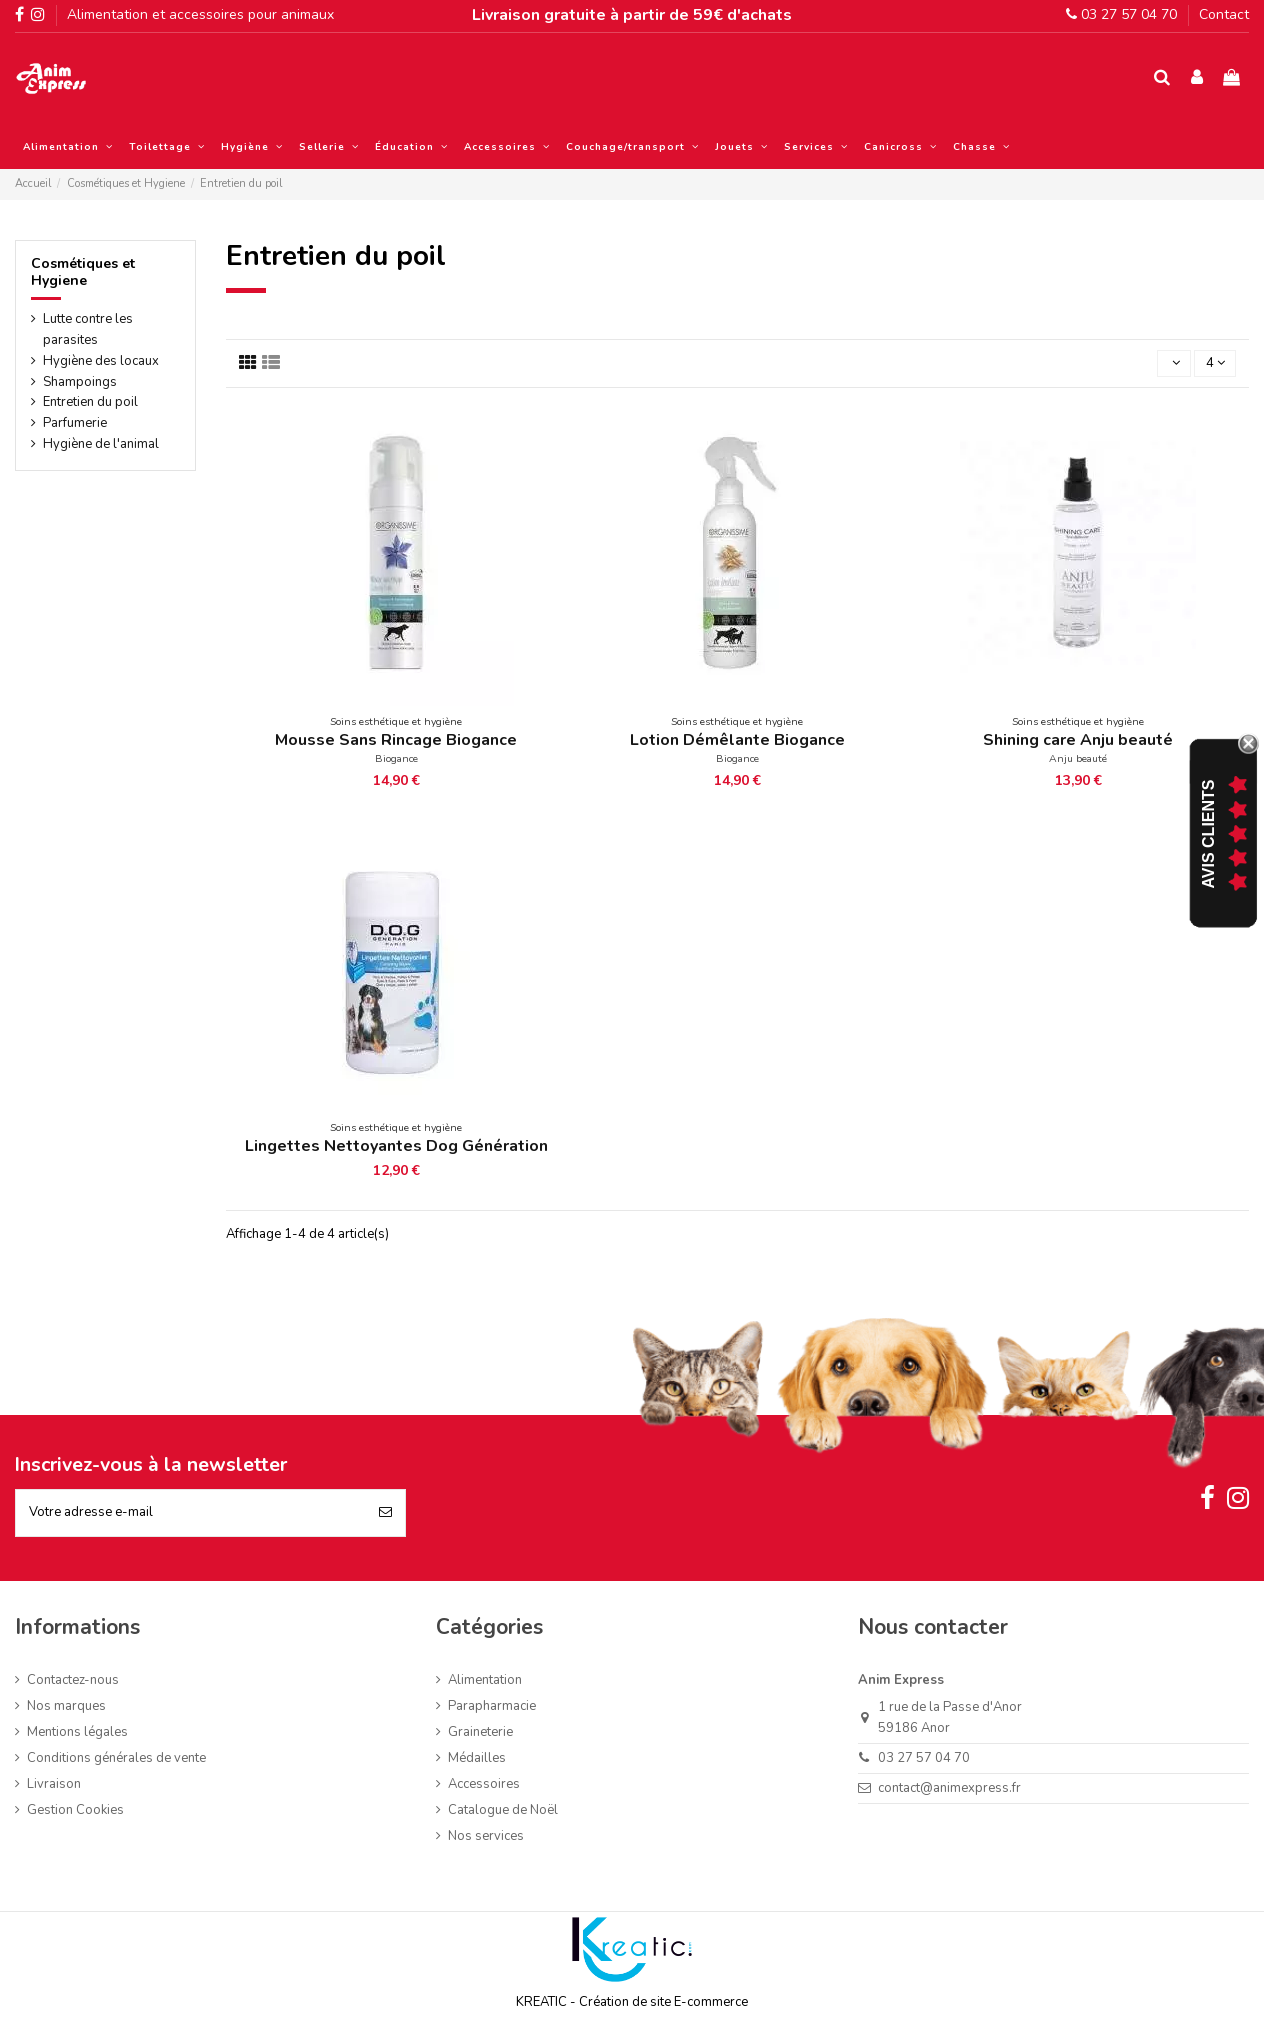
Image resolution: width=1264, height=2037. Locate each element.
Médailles (477, 1758)
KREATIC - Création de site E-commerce (632, 2002)
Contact (1224, 14)
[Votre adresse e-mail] (191, 1513)
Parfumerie (75, 423)
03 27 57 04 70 (1121, 14)
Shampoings (80, 382)
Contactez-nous (73, 1680)
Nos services (486, 1836)
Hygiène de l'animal (101, 444)
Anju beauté (1078, 758)
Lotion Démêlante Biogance (737, 740)
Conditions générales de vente (116, 1758)
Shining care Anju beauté (1078, 740)
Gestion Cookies (75, 1810)
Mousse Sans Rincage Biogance (396, 740)
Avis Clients (1208, 834)
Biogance (396, 758)
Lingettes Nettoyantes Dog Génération (396, 1146)
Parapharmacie (492, 1706)
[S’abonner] (385, 1513)
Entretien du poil (90, 402)
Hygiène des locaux (101, 361)
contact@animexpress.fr (949, 1788)
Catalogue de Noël (503, 1810)
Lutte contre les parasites (88, 329)
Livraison (54, 1784)
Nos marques (66, 1706)
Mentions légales (77, 1732)
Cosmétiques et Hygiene (83, 272)
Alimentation (485, 1680)
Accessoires (484, 1784)
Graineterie (480, 1732)
